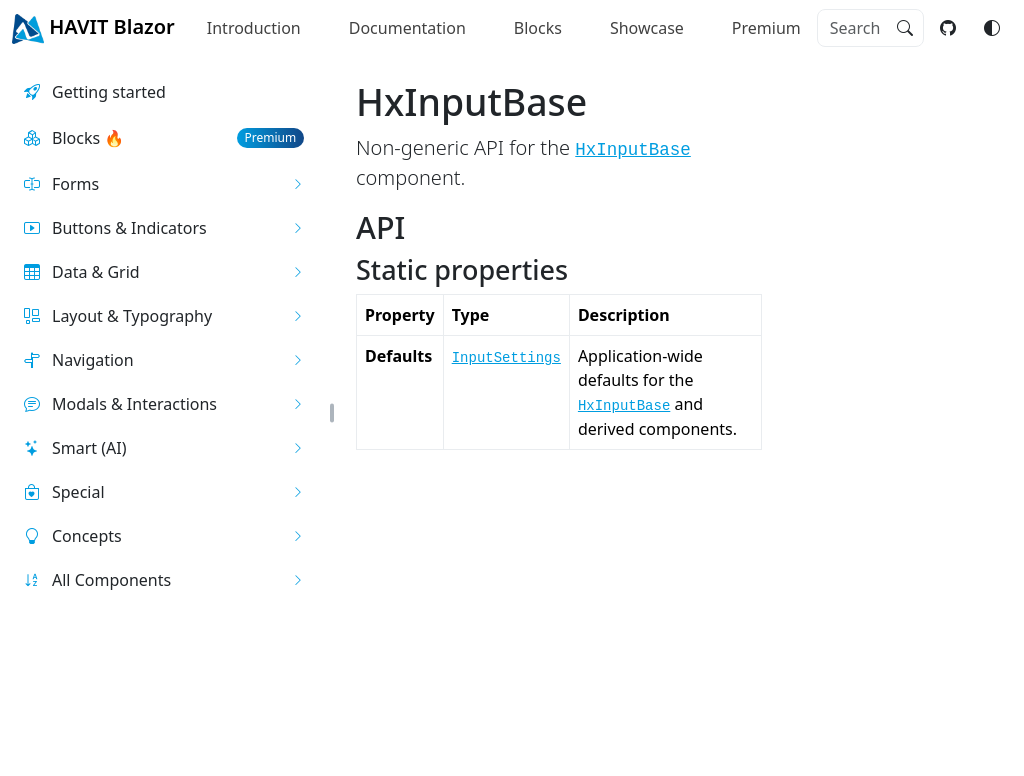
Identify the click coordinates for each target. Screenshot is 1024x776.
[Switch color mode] (992, 28)
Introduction (254, 28)
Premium (766, 28)
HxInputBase (633, 150)
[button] (164, 184)
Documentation (407, 28)
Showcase (647, 28)
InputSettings (506, 358)
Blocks (538, 28)
